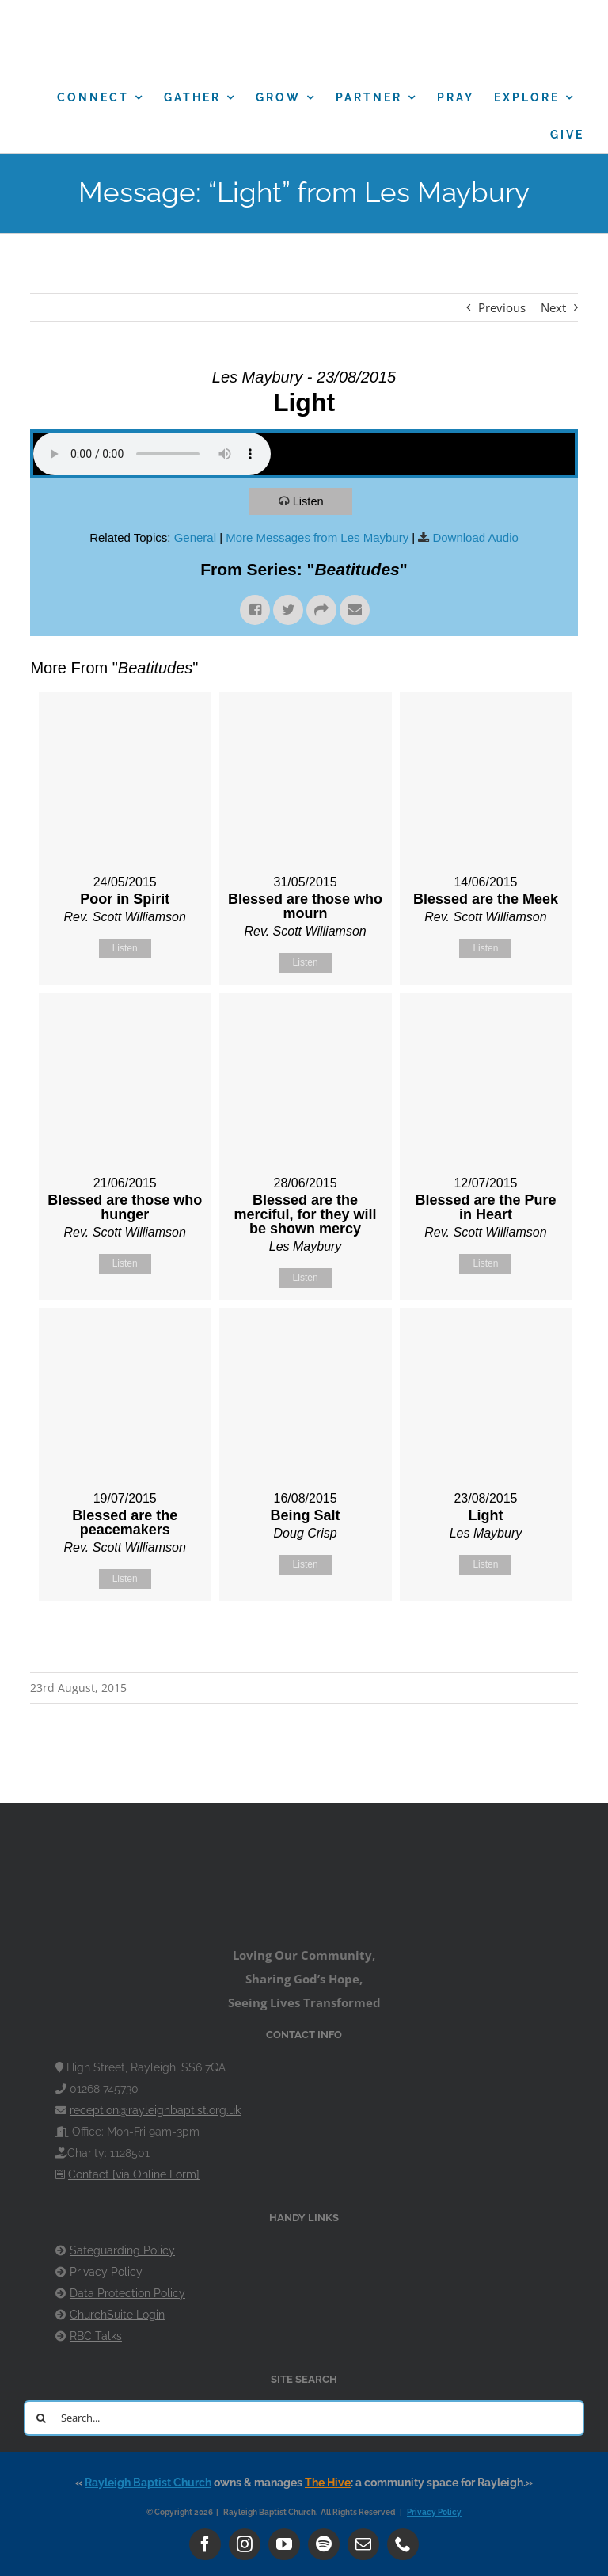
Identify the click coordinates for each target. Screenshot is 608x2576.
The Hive (328, 2482)
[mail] (363, 2544)
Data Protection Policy (127, 2293)
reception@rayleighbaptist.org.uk (155, 2110)
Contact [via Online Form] (134, 2174)
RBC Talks (96, 2336)
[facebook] (205, 2544)
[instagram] (244, 2544)
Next (553, 307)
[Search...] (304, 2418)
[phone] (403, 2544)
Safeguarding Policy (122, 2250)
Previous (502, 307)
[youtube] (284, 2544)
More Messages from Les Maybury (317, 537)
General (195, 537)
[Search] (41, 2418)
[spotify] (324, 2544)
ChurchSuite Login (117, 2314)
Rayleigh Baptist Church (148, 2482)
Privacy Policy (106, 2271)
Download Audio (475, 537)
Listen (309, 501)
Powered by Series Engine (519, 1640)
